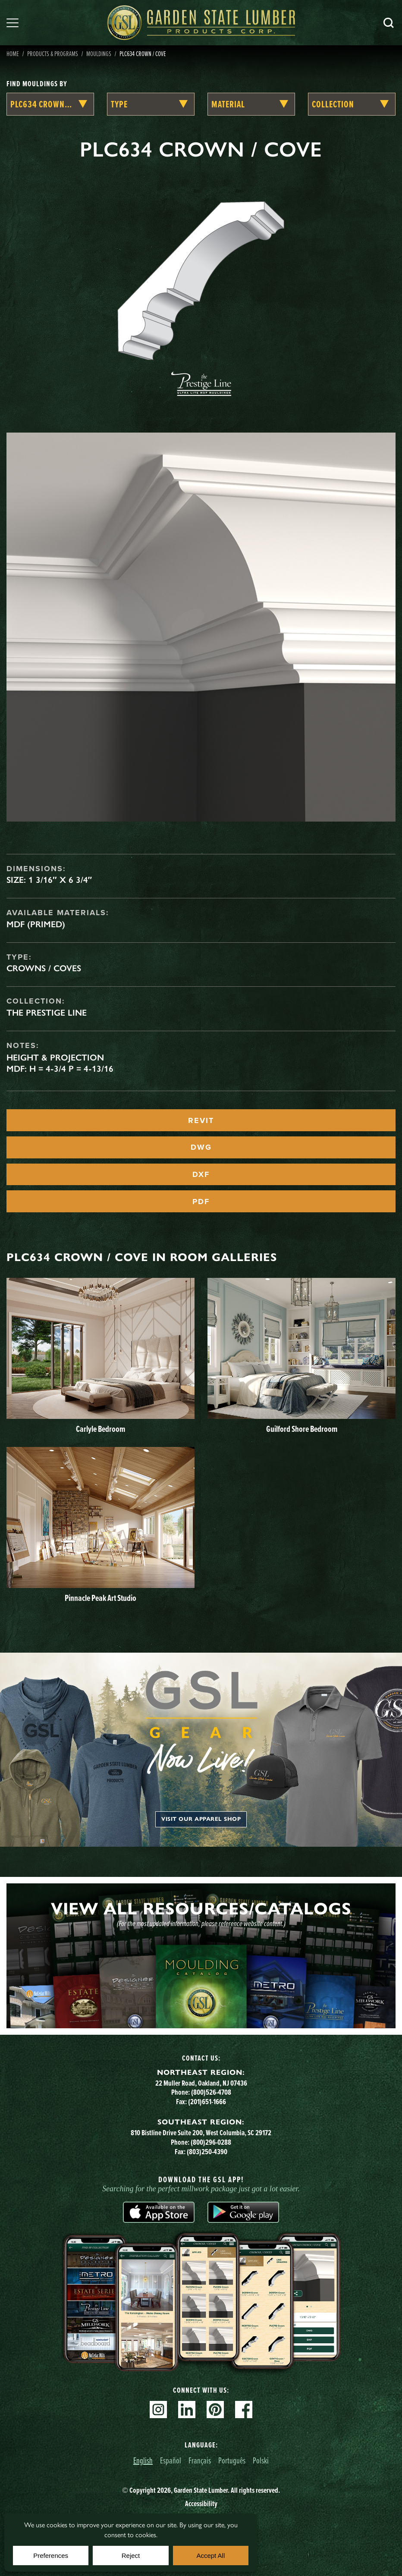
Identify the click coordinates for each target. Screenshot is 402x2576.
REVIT (201, 1120)
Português (231, 2460)
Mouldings (98, 53)
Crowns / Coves (43, 968)
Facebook (243, 2409)
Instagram (158, 2409)
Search (389, 23)
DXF (201, 1174)
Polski (261, 2460)
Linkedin (186, 2409)
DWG (201, 1147)
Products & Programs (52, 53)
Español (170, 2460)
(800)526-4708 (211, 2092)
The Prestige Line (46, 1012)
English (143, 2460)
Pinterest (215, 2409)
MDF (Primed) (35, 924)
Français (199, 2460)
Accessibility (201, 2503)
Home (12, 53)
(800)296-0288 (211, 2142)
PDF (201, 1201)
